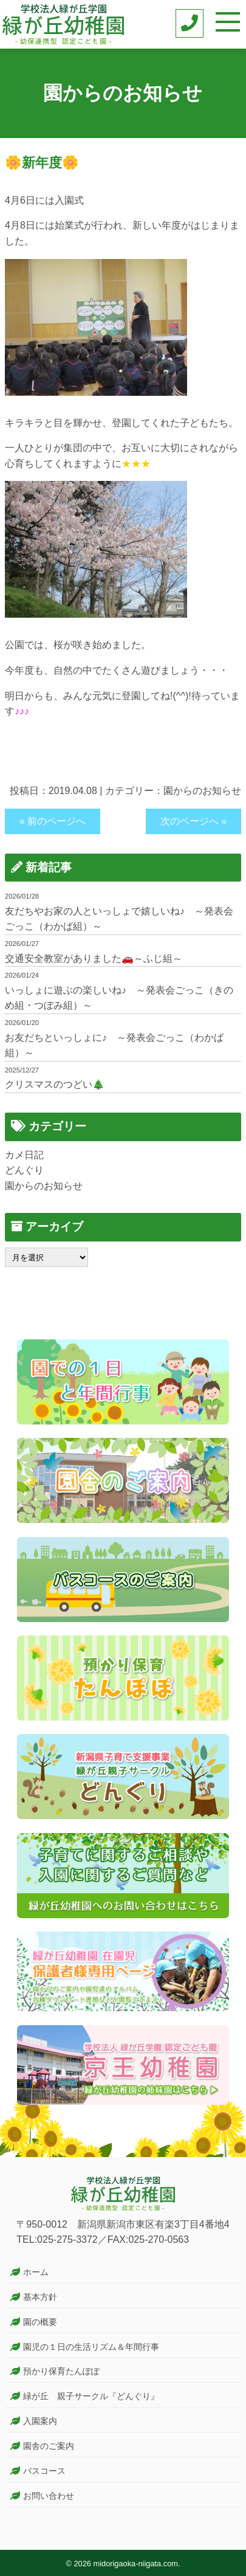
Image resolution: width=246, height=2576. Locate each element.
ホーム (36, 2272)
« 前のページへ (52, 821)
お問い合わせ (48, 2496)
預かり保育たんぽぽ (61, 2371)
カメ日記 (24, 1155)
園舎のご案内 (48, 2446)
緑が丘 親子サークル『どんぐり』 (91, 2396)
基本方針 (40, 2297)
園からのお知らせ (202, 791)
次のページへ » (193, 821)
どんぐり (24, 1170)
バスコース (44, 2471)
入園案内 (40, 2421)
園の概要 (40, 2322)
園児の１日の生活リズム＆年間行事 (91, 2347)
